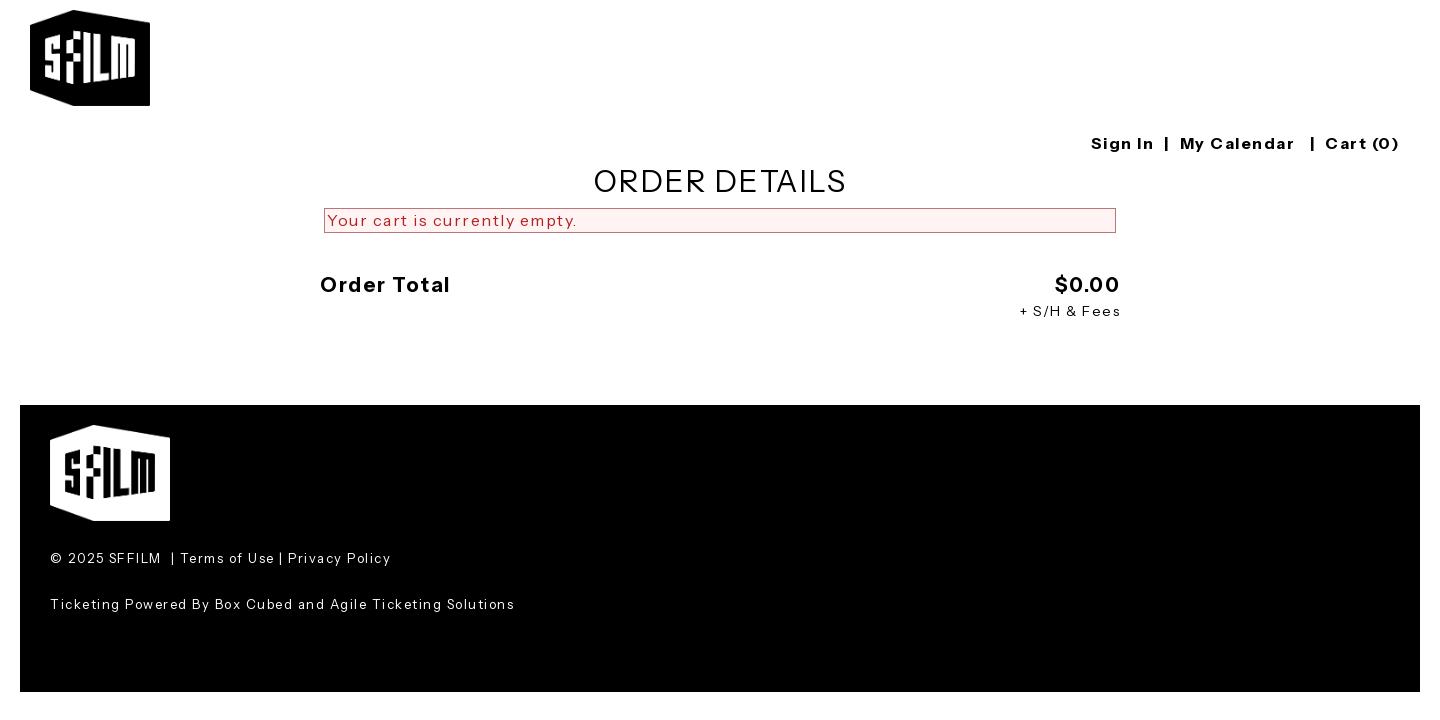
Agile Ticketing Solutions (422, 604)
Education (1140, 21)
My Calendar (1240, 143)
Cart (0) (1362, 143)
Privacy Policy (339, 558)
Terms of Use (227, 558)
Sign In (1123, 143)
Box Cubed (254, 604)
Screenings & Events (956, 21)
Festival (783, 21)
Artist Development (1322, 21)
